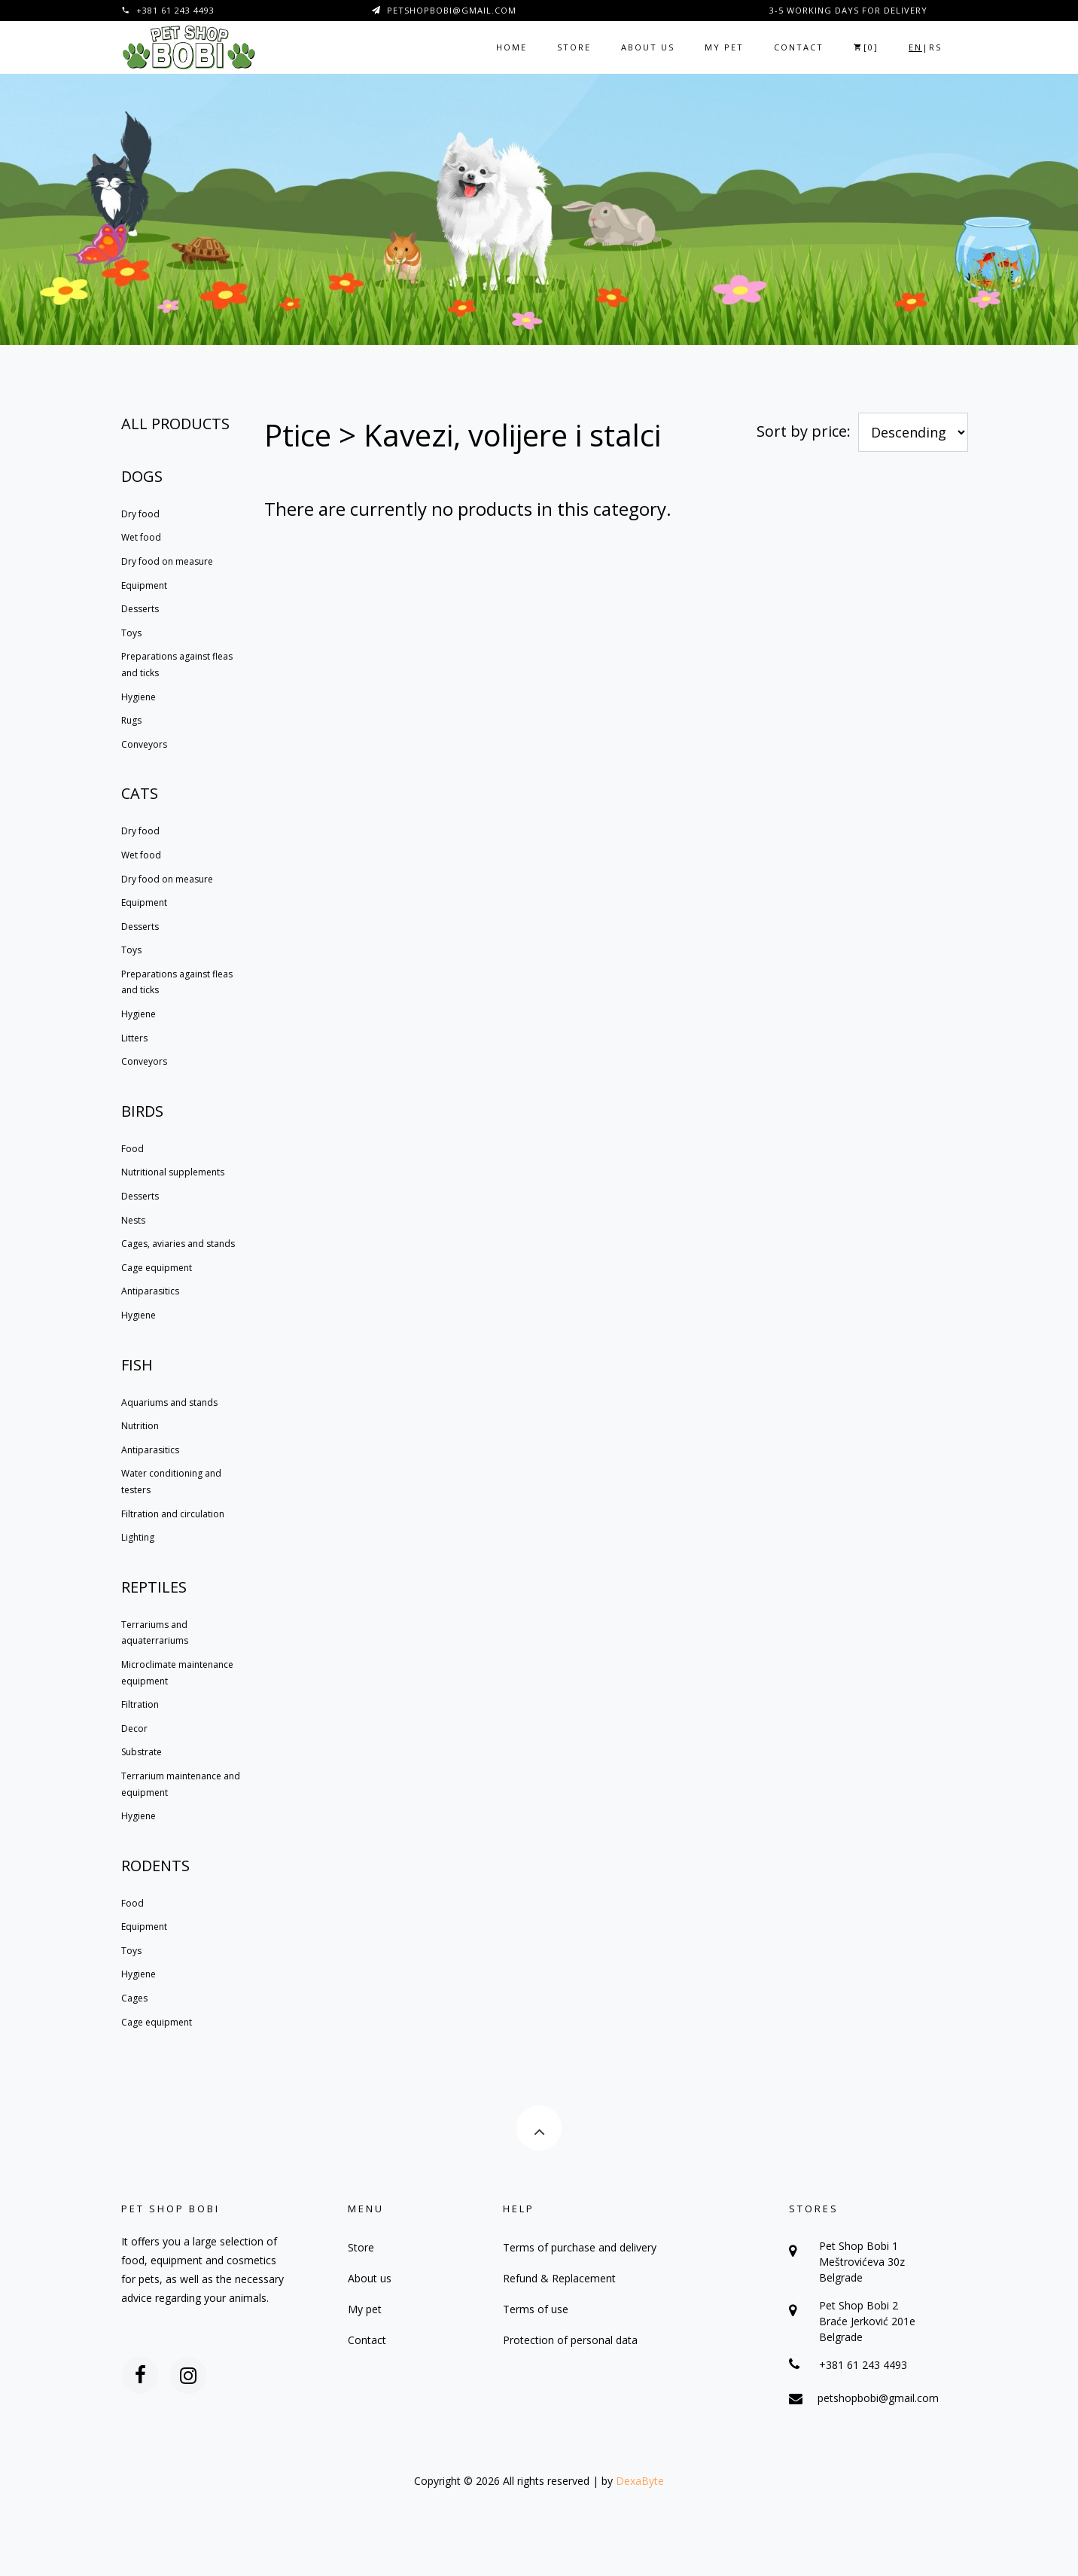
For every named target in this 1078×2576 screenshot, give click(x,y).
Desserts (140, 608)
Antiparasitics (150, 1291)
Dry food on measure (167, 561)
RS (935, 47)
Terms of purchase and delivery (579, 2247)
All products (175, 423)
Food (132, 1148)
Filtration (140, 1704)
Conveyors (144, 744)
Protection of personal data (570, 2340)
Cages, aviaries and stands (178, 1243)
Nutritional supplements (172, 1172)
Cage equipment (156, 1267)
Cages (134, 1998)
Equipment (144, 585)
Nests (133, 1220)
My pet (724, 47)
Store (574, 47)
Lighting (137, 1537)
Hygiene (138, 696)
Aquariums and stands (169, 1402)
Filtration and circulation (172, 1513)
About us (648, 47)
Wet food (141, 537)
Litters (134, 1038)
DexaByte (640, 2481)
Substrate (141, 1751)
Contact (799, 47)
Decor (134, 1728)
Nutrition (140, 1425)
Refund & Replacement (559, 2278)
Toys (131, 632)
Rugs (131, 720)
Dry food (140, 514)
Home (511, 47)
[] (866, 47)
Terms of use (535, 2309)
